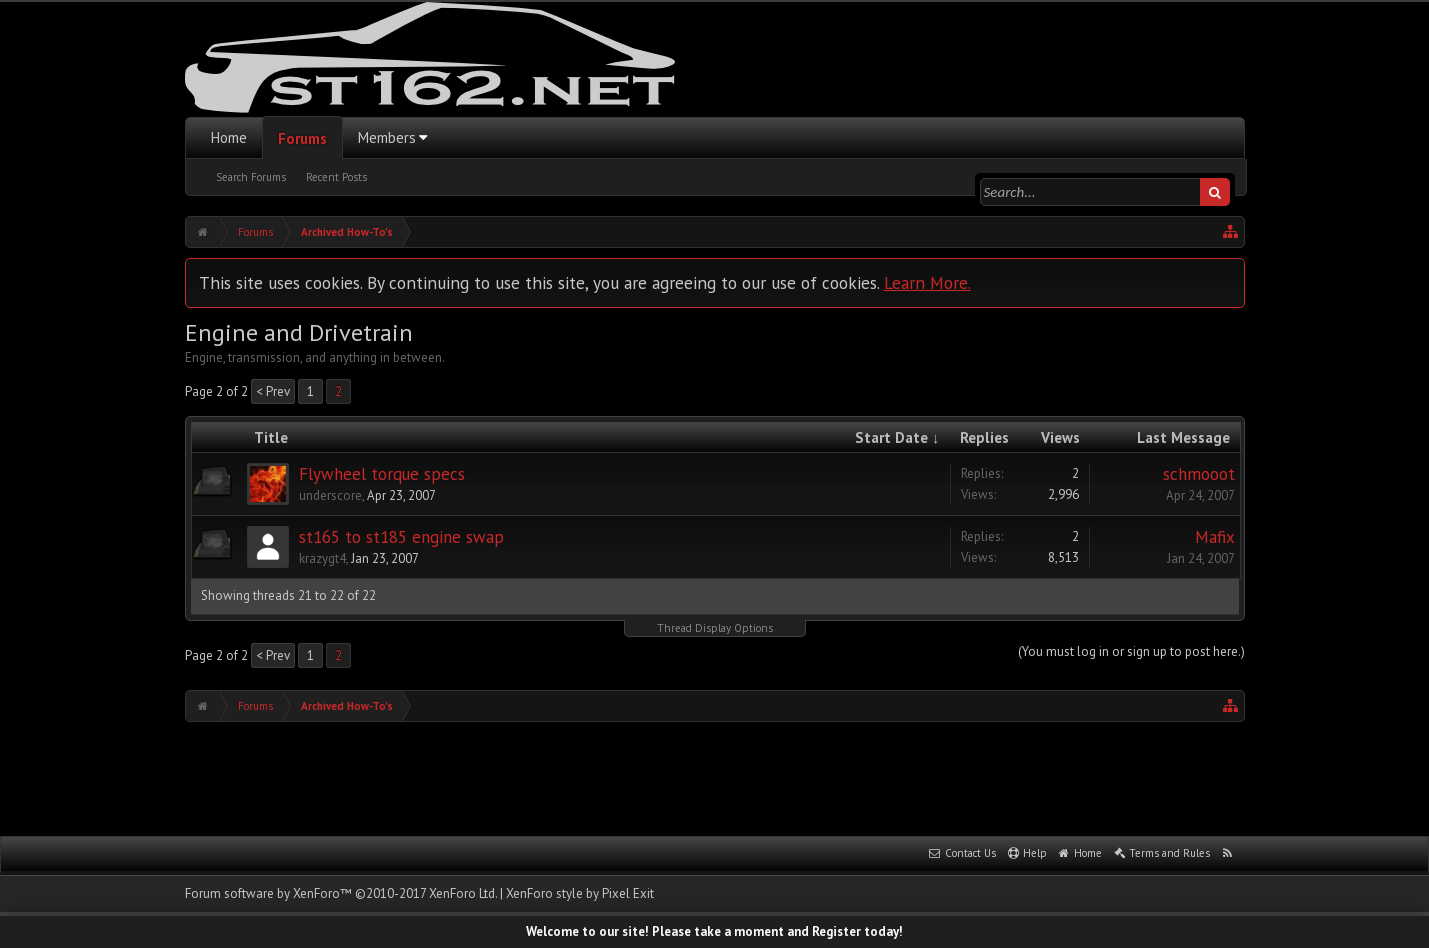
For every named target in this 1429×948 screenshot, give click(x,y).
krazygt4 (322, 558)
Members (387, 137)
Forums (302, 138)
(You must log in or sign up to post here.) (1131, 651)
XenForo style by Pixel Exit (580, 893)
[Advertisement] (715, 777)
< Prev (273, 391)
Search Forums (251, 177)
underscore (330, 495)
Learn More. (927, 282)
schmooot (1199, 474)
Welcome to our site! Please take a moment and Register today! (714, 931)
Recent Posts (336, 177)
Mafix (1215, 537)
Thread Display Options (715, 628)
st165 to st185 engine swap (401, 537)
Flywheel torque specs (382, 474)
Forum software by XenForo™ (341, 893)
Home (229, 137)
